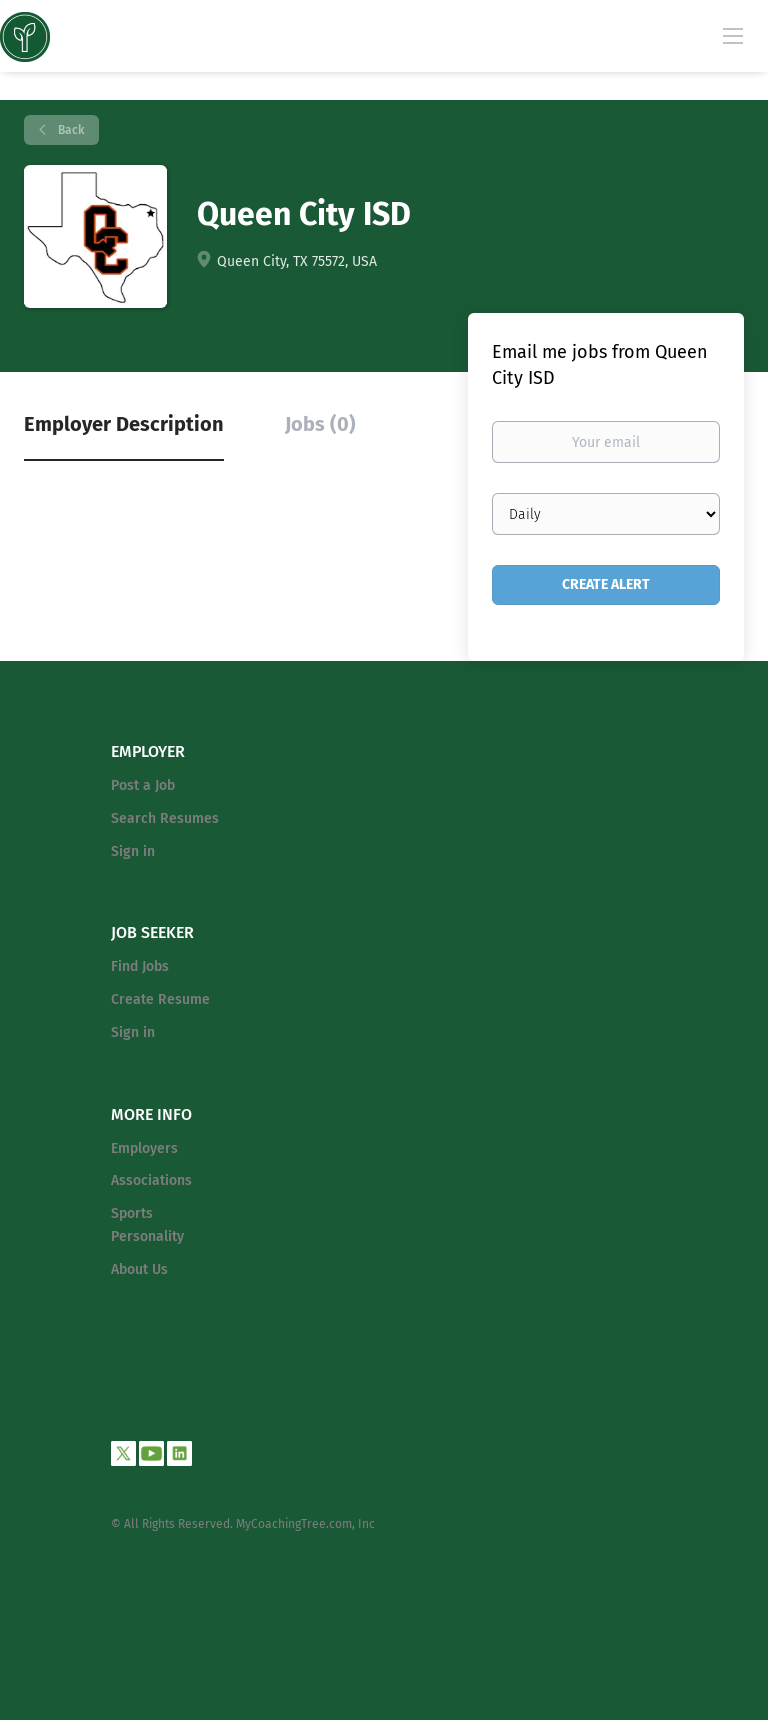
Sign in (133, 851)
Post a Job (143, 785)
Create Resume (160, 999)
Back (69, 130)
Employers (144, 1148)
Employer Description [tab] (124, 424)
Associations (151, 1180)
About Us (139, 1269)
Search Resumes (165, 818)
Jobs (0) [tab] (320, 424)
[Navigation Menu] (733, 35)
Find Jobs (140, 966)
